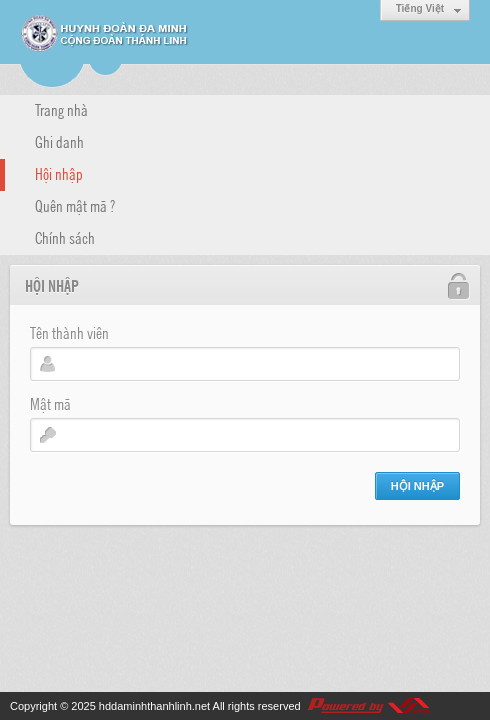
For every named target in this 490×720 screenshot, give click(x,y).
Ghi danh (59, 141)
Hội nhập (59, 173)
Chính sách (65, 237)
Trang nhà (61, 109)
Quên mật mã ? (75, 205)
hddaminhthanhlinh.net (154, 706)
